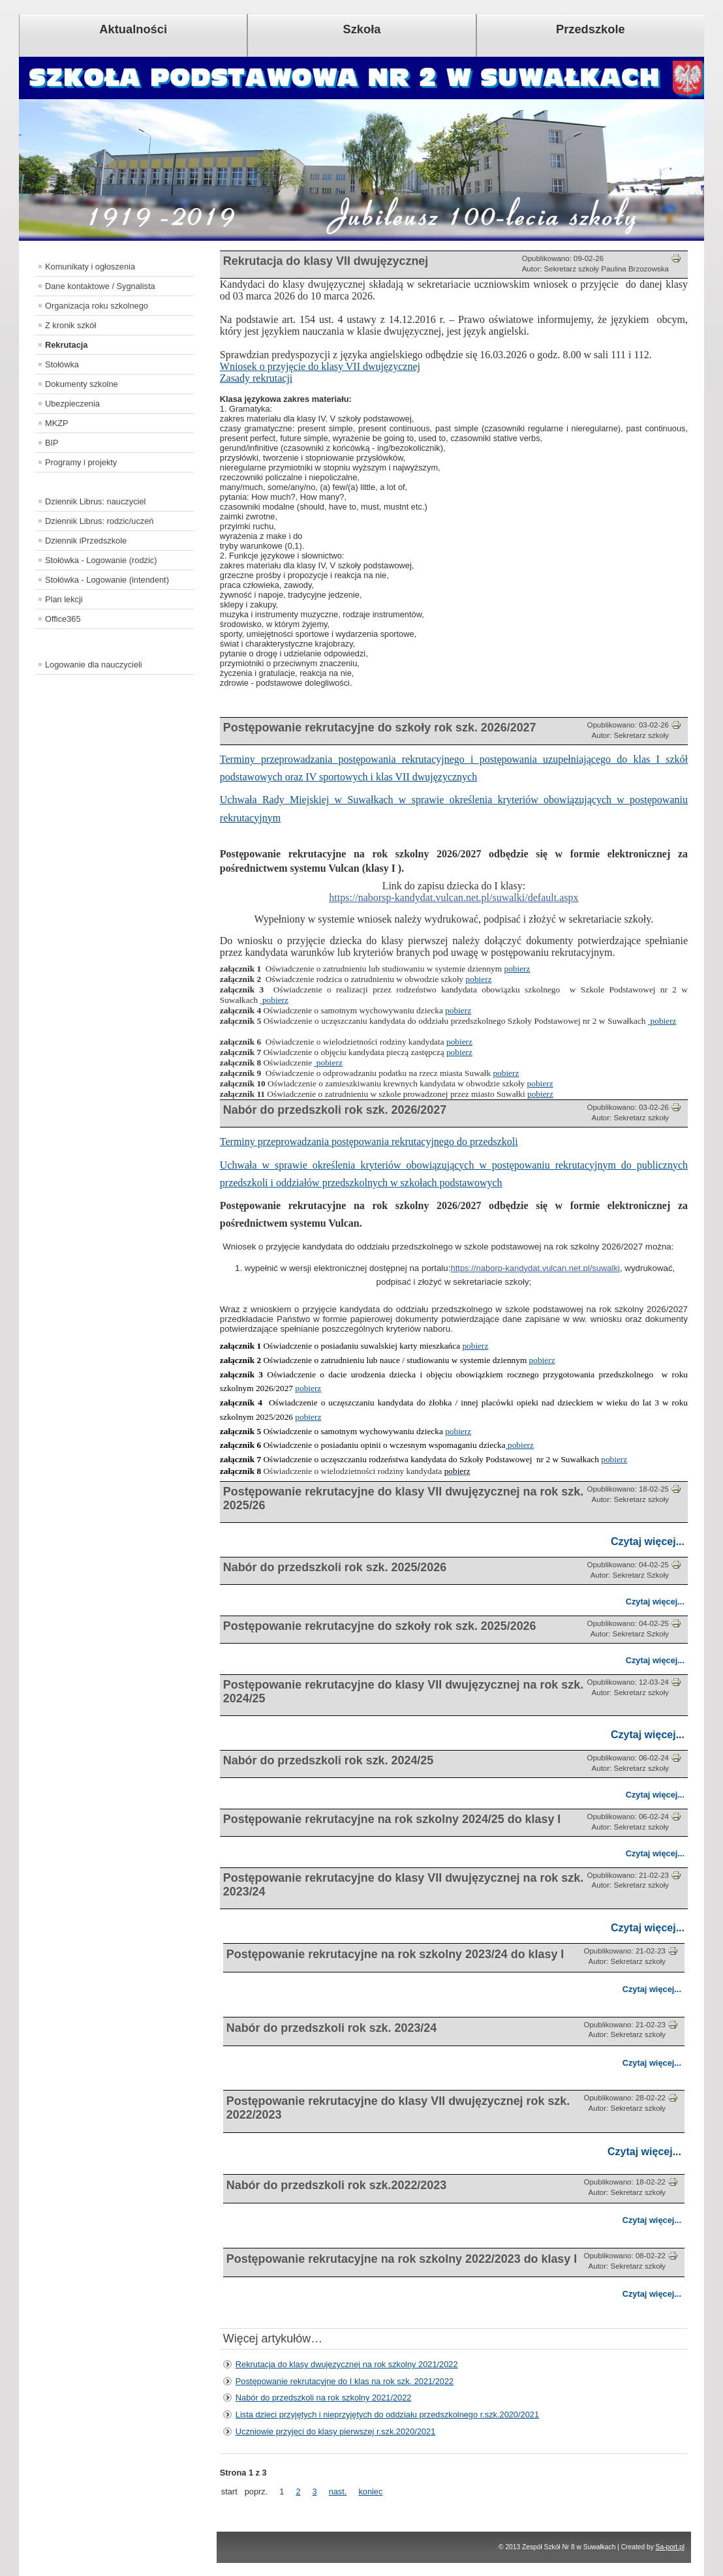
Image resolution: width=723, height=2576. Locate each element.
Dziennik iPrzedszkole (86, 540)
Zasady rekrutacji (256, 378)
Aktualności (133, 29)
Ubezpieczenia (72, 403)
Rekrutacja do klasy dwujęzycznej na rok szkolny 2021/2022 (347, 2364)
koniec (370, 2491)
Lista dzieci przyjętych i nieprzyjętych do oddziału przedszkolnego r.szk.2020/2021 (387, 2414)
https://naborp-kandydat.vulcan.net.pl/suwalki (534, 1268)
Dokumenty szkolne (81, 384)
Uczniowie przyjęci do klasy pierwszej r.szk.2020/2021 (336, 2431)
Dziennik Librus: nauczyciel (95, 501)
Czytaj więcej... (648, 1541)
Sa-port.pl (670, 2547)
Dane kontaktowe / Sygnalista (100, 286)
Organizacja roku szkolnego (96, 306)
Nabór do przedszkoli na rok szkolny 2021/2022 (324, 2397)
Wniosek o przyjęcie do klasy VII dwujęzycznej (320, 366)
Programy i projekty (81, 462)
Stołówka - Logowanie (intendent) (107, 580)
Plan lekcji (64, 599)
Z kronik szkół (70, 325)
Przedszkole (590, 29)
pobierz (517, 969)
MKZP (57, 423)
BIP (52, 443)
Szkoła (362, 29)
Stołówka (62, 364)
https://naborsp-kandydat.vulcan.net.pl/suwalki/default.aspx (453, 897)
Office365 (63, 619)
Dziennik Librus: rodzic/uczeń (99, 521)
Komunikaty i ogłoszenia (90, 266)
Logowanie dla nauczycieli (93, 664)
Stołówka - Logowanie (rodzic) (101, 560)
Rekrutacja (66, 345)
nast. (338, 2491)
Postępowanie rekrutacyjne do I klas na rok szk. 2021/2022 (345, 2381)
